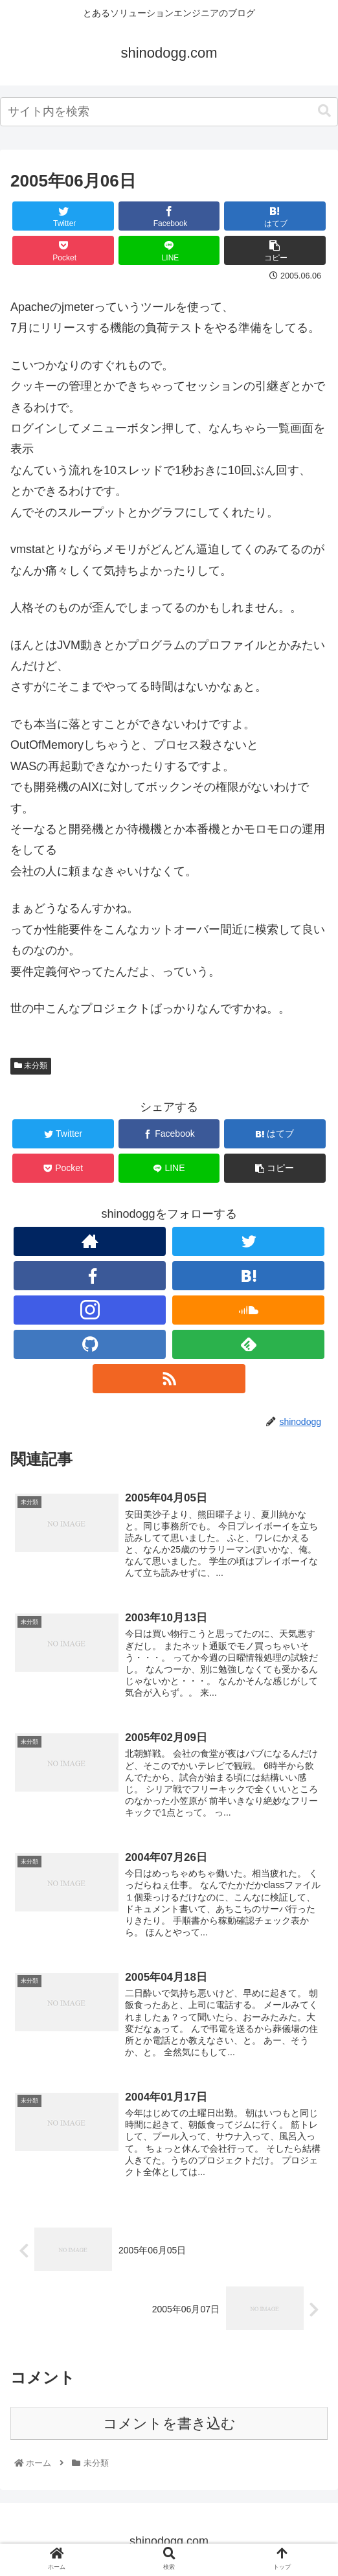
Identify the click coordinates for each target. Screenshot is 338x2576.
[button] (324, 111)
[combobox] (169, 111)
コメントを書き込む (169, 2427)
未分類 (30, 1065)
